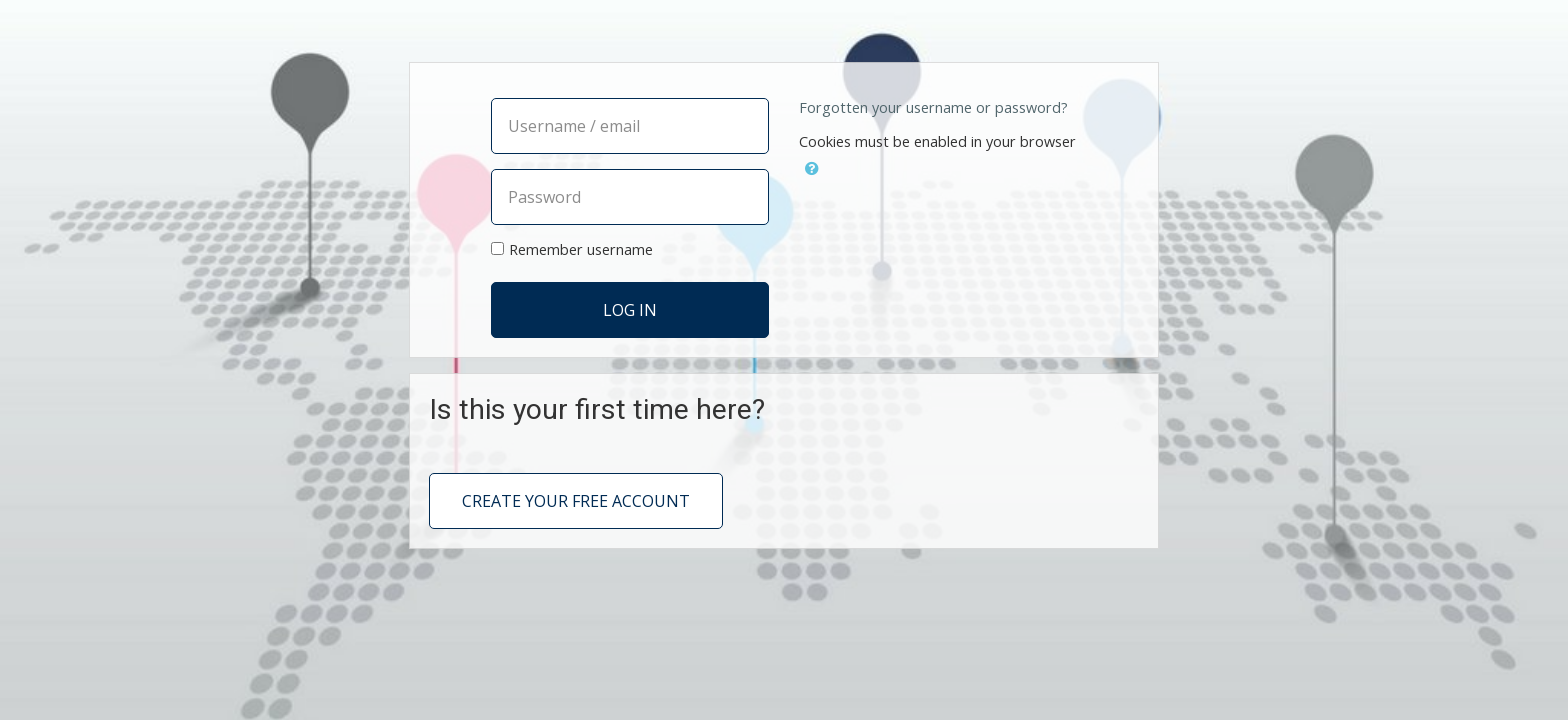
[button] (812, 165)
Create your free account (576, 501)
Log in (630, 310)
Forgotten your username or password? (933, 107)
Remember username (581, 249)
